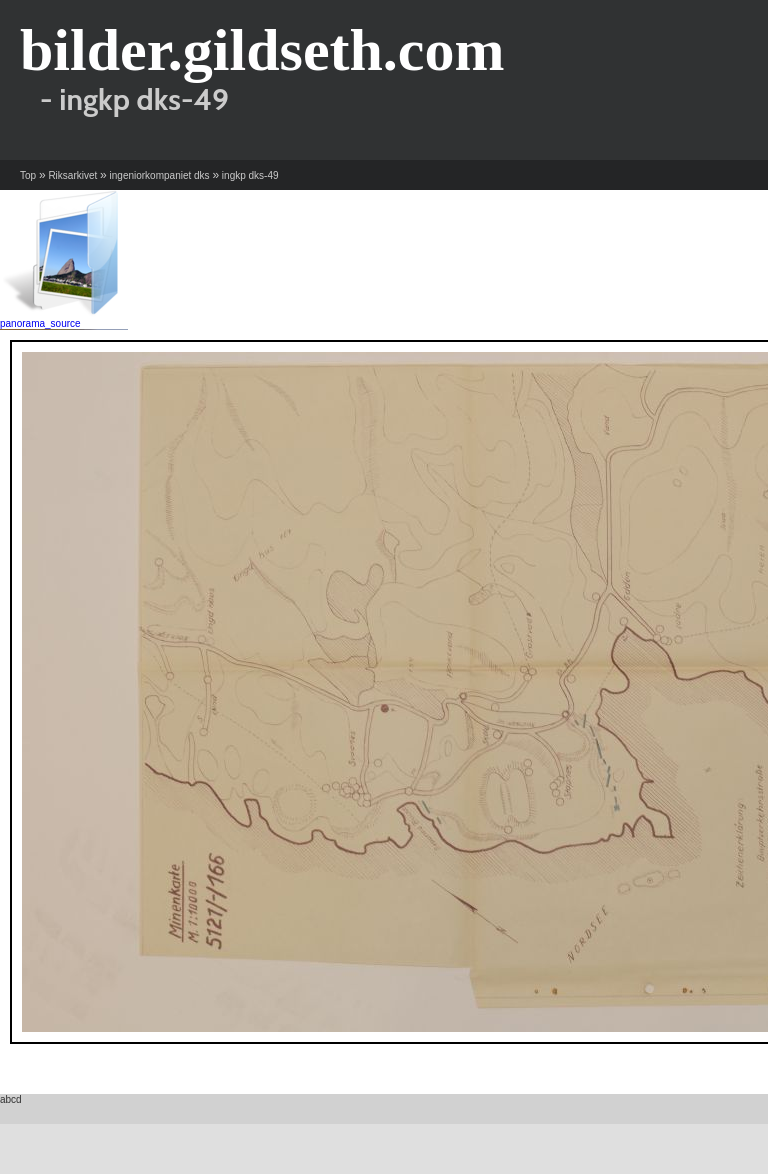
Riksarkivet (72, 175)
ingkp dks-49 (250, 175)
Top (28, 175)
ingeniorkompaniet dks (160, 175)
